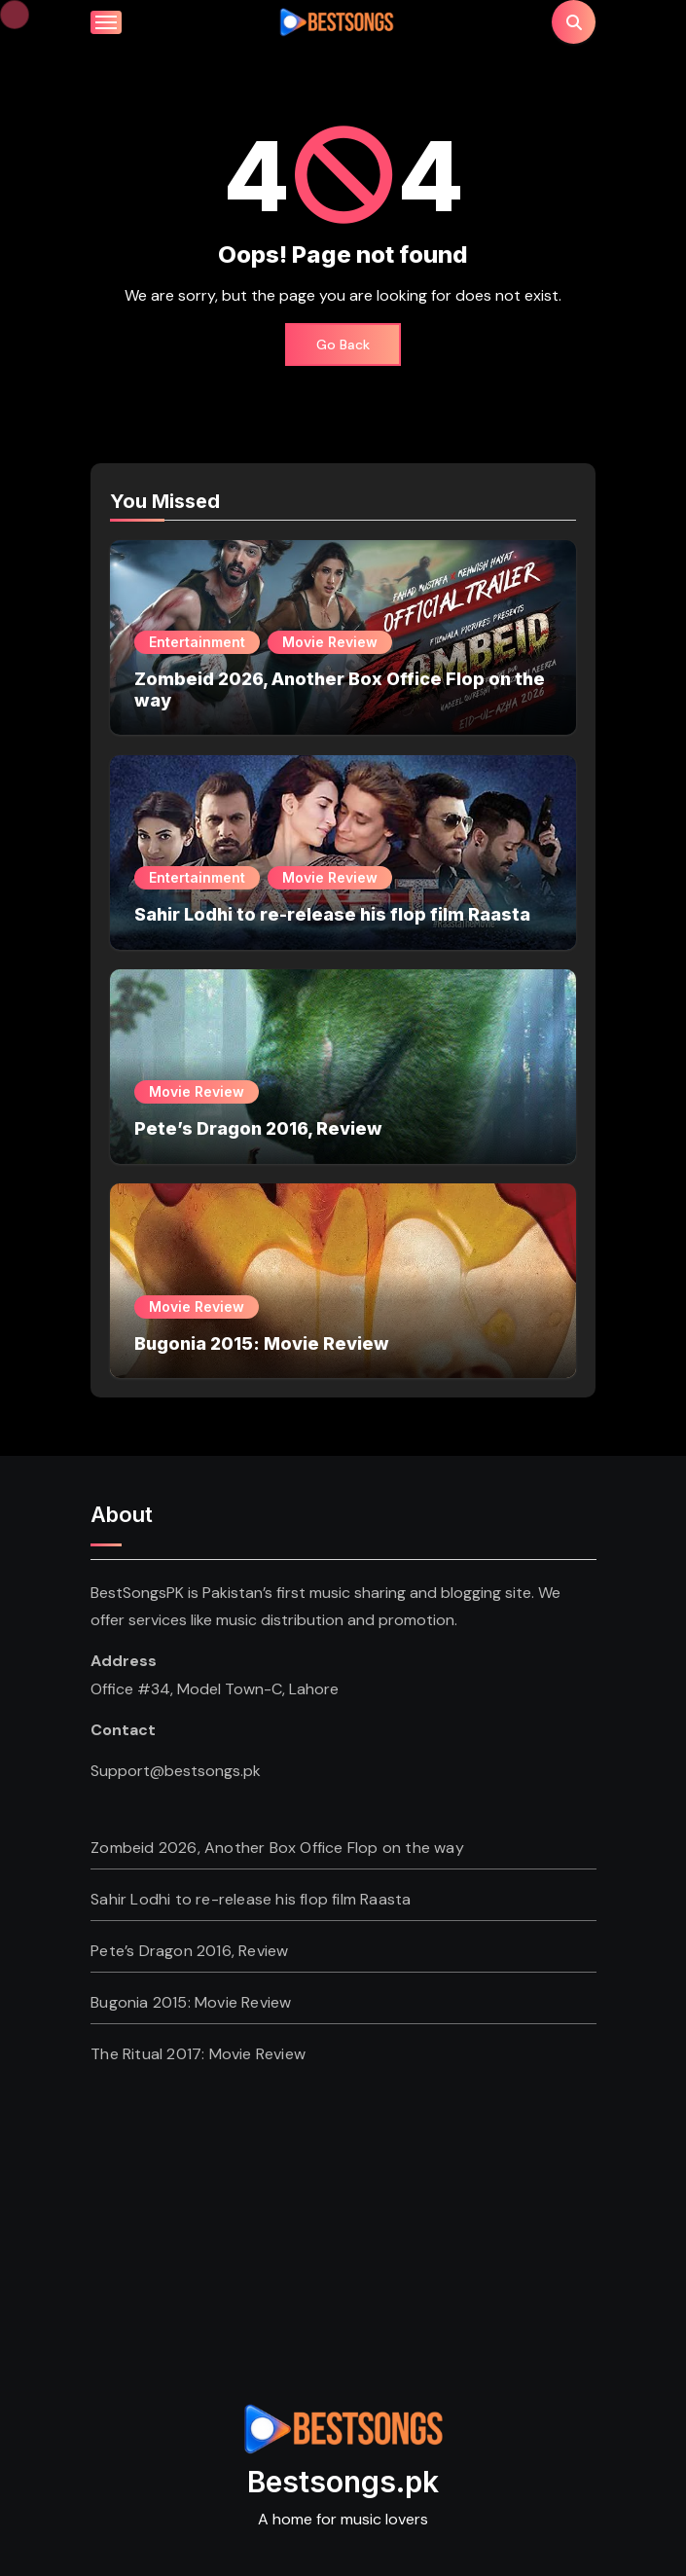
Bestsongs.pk (343, 2481)
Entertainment (197, 642)
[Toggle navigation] (106, 22)
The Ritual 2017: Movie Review (198, 2054)
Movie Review (330, 642)
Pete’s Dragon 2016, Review (258, 1128)
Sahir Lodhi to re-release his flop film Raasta (332, 914)
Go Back (343, 344)
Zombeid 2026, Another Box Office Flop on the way (277, 1847)
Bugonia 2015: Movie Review (261, 1343)
